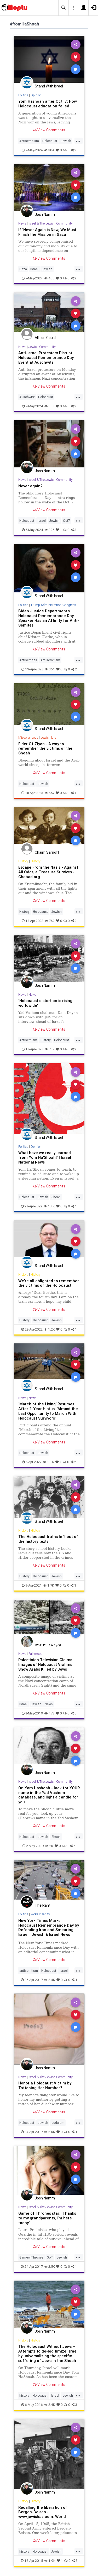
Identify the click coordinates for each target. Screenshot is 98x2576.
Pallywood (35, 1654)
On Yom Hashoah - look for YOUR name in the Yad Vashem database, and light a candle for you (49, 1795)
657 (49, 793)
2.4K (49, 1980)
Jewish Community (42, 347)
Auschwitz (27, 397)
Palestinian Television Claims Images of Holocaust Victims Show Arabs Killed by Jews (45, 1664)
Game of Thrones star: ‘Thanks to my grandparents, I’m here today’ (47, 2218)
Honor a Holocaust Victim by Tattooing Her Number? (44, 2085)
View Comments (49, 130)
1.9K (49, 2560)
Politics (23, 95)
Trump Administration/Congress (53, 605)
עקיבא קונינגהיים (48, 1644)
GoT (50, 2257)
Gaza (23, 269)
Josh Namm (45, 214)
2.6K (49, 2132)
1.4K (49, 1206)
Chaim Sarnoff (47, 852)
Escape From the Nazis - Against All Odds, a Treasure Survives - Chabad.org (48, 872)
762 (50, 921)
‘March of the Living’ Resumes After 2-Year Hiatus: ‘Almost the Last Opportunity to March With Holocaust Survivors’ (48, 1411)
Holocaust (49, 141)
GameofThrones (31, 2257)
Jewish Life (48, 737)
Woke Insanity (40, 1914)
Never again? (30, 485)
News (22, 223)
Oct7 (66, 521)
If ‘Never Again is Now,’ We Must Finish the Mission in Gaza (47, 232)
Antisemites (28, 660)
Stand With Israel (49, 86)
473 (49, 1713)
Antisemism (28, 1040)
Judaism (57, 2123)
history (24, 2395)
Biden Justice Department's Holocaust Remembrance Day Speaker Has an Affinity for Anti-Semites (48, 618)
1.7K (48, 1585)
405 (49, 278)
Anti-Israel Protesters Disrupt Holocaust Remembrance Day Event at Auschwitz (46, 357)
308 (49, 406)
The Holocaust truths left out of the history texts (48, 1539)
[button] (63, 8)
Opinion (36, 95)
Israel (34, 269)
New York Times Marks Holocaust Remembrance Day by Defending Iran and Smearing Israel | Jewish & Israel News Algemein (48, 1930)
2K (49, 1846)
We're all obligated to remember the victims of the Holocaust (48, 1283)
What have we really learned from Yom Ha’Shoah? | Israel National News (44, 1157)
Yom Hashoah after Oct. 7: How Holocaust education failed (47, 103)
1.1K (48, 1462)
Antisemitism (29, 141)
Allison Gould (45, 337)
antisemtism (28, 1971)
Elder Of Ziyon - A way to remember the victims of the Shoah (45, 748)
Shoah (56, 1197)
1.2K (49, 1329)
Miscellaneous (28, 737)
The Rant (42, 1905)
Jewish (66, 141)
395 (49, 530)
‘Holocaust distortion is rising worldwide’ (45, 1003)
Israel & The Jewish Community (50, 223)
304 (49, 150)
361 (50, 669)
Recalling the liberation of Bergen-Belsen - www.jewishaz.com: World (42, 2512)
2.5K (49, 2266)
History (23, 861)
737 (49, 1049)
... (78, 140)
